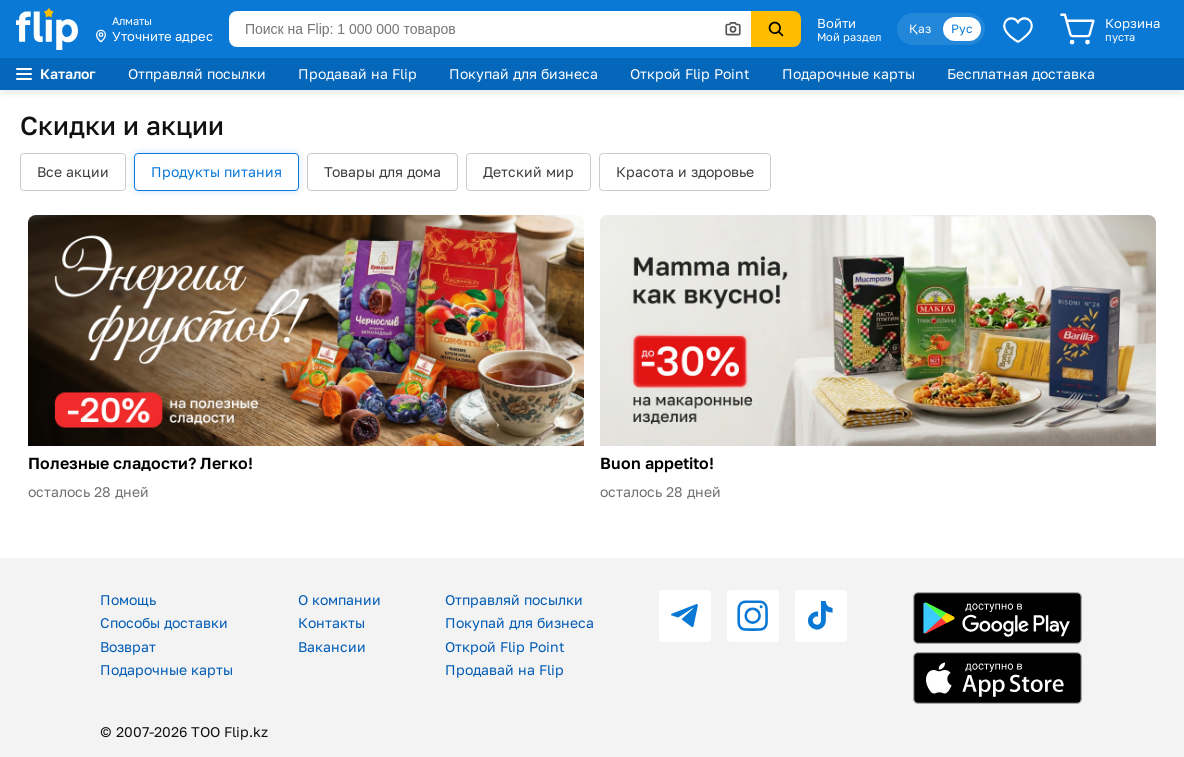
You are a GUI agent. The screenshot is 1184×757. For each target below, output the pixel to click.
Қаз (920, 28)
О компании (339, 599)
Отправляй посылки (197, 73)
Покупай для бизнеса (523, 73)
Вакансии (332, 646)
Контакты (331, 622)
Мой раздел (849, 37)
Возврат (128, 646)
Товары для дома (382, 171)
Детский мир (528, 171)
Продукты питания (216, 171)
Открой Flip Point (690, 73)
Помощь (128, 599)
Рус (962, 28)
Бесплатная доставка (1021, 73)
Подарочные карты (848, 73)
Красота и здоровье (685, 171)
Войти (836, 23)
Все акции (73, 171)
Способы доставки (164, 622)
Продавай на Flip (357, 73)
